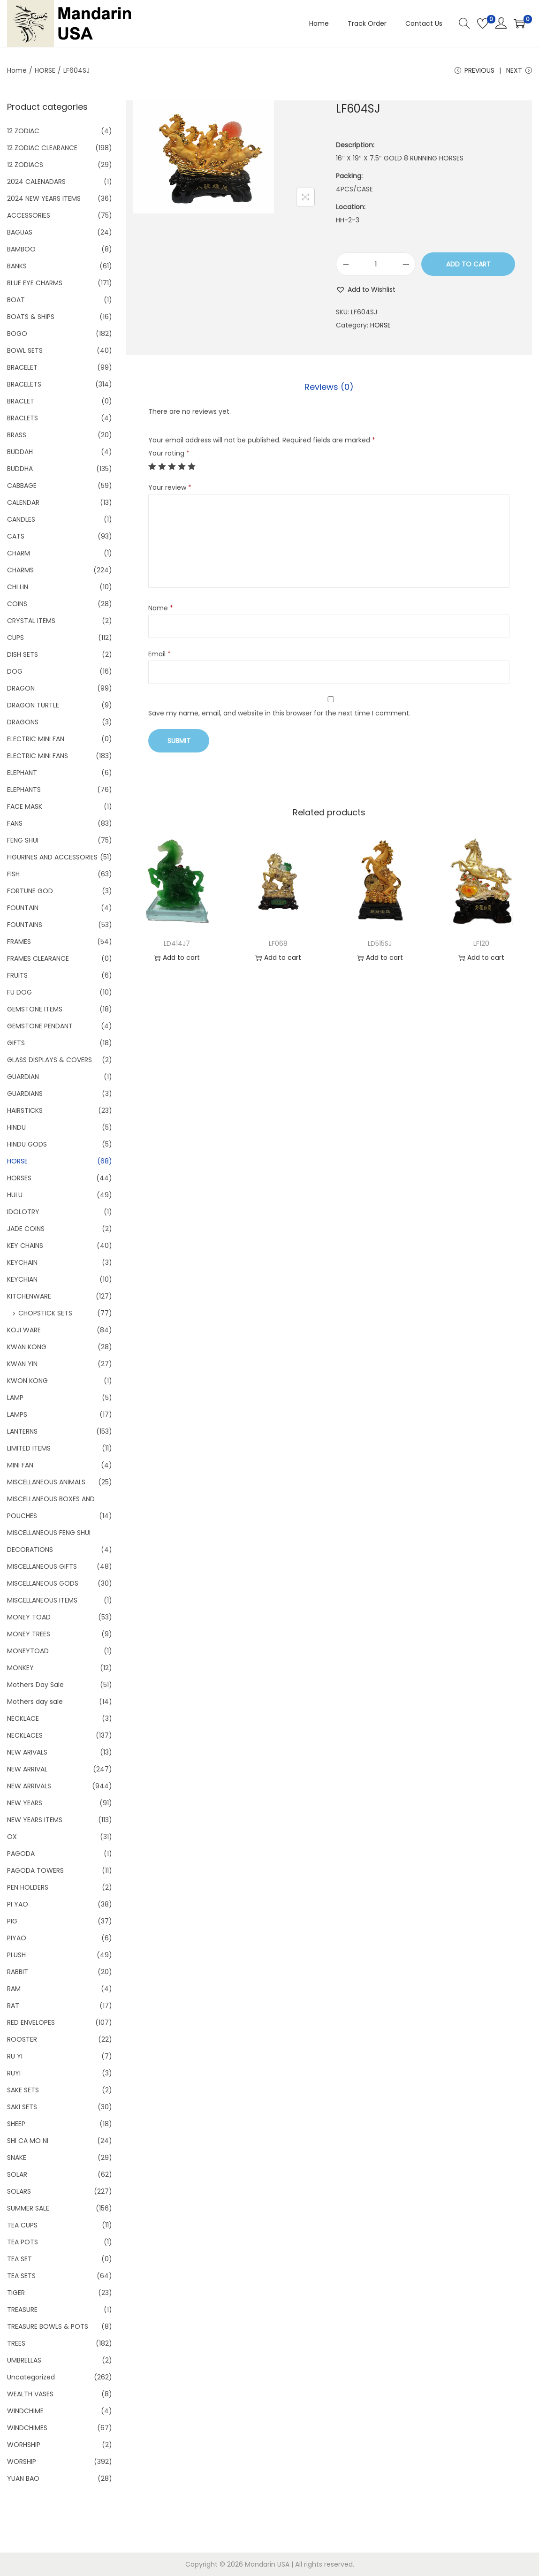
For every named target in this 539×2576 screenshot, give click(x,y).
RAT (13, 2005)
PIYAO (16, 1938)
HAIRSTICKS (25, 1110)
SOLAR (17, 2174)
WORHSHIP (23, 2444)
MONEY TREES (28, 1634)
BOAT (16, 299)
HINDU (16, 1127)
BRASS (16, 435)
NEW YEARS (24, 1803)
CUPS (15, 637)
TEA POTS (22, 2242)
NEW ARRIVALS (29, 1786)
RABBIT (17, 1971)
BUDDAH (20, 451)
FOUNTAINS (24, 924)
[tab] (329, 387)
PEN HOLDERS (27, 1887)
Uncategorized (31, 2377)
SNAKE (16, 2157)
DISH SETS (22, 654)
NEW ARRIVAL (27, 1769)
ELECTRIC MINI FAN (35, 739)
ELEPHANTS (24, 789)
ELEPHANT (22, 772)
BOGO (17, 333)
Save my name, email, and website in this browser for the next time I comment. (279, 713)
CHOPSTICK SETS (45, 1313)
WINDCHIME (25, 2411)
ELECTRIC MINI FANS (37, 755)
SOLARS (19, 2191)
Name (160, 608)
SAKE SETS (23, 2090)
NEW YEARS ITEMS (34, 1819)
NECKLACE (23, 1718)
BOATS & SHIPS (30, 316)
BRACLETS (22, 418)
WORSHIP (21, 2461)
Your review (169, 487)
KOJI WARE (24, 1330)
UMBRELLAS (24, 2360)
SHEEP (16, 2123)
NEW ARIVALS (27, 1752)
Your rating (169, 453)
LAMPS (17, 1414)
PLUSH (16, 1955)
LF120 (481, 943)
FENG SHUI (22, 840)
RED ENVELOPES (31, 2022)
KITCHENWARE (29, 1296)
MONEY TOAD (29, 1617)
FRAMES (19, 941)
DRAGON (21, 688)
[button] (365, 289)
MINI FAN (20, 1465)
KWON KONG (27, 1380)
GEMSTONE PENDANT (40, 1026)
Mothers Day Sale (35, 1684)
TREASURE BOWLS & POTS (47, 2326)
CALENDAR (23, 502)
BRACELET (22, 367)
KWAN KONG (26, 1347)
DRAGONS (22, 722)
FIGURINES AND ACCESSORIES (52, 857)
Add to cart (468, 264)
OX (12, 1836)
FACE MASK (24, 806)
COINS (17, 603)
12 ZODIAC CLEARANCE (42, 147)
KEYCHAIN (22, 1262)
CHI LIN (17, 587)
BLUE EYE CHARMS (34, 283)
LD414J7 (177, 943)
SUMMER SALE (28, 2208)
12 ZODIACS (25, 164)
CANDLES (21, 519)
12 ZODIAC (23, 131)
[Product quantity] (375, 264)
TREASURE (22, 2309)
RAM (14, 1988)
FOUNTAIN (22, 907)
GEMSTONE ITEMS (34, 1009)
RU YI (15, 2056)
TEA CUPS (22, 2225)
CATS (15, 536)
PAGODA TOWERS (35, 1870)
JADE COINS (26, 1228)
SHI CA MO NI (27, 2140)
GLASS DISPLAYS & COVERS (49, 1059)
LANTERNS (22, 1431)
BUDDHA (20, 468)
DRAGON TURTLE (33, 705)
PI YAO (17, 1904)
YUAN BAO (23, 2478)
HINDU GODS (27, 1144)
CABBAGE (22, 485)
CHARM (18, 553)
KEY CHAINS (25, 1245)
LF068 (278, 943)
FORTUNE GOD (30, 891)
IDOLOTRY (23, 1211)
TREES (16, 2343)
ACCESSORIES (28, 215)
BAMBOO (21, 249)
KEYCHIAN (22, 1279)
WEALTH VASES (30, 2394)
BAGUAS (19, 232)
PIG (12, 1921)
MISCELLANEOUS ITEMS (42, 1600)
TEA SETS (21, 2275)
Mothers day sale (35, 1701)
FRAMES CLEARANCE (38, 958)
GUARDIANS (25, 1093)
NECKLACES (25, 1735)
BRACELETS (24, 384)
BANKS (17, 266)
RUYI (14, 2073)
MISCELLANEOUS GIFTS (42, 1566)
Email (159, 654)
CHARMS (20, 570)
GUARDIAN (23, 1076)
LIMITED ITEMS (29, 1448)
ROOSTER (22, 2039)
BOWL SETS (25, 350)
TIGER (16, 2292)
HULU (15, 1195)
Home (17, 70)
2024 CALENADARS (36, 181)
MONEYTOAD (28, 1651)
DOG (15, 671)
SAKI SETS (22, 2107)
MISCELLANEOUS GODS (42, 1583)
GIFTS (16, 1043)
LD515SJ (380, 943)
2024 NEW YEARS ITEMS (44, 198)
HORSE (45, 70)
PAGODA (21, 1853)
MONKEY (20, 1667)
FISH (13, 874)
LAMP (15, 1397)
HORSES (19, 1178)
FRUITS (17, 975)
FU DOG (19, 992)
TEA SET (19, 2259)
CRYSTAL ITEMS (31, 620)
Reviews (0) (329, 387)
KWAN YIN (22, 1363)
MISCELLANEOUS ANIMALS (46, 1482)
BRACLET (20, 401)
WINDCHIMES (27, 2427)
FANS (15, 823)
